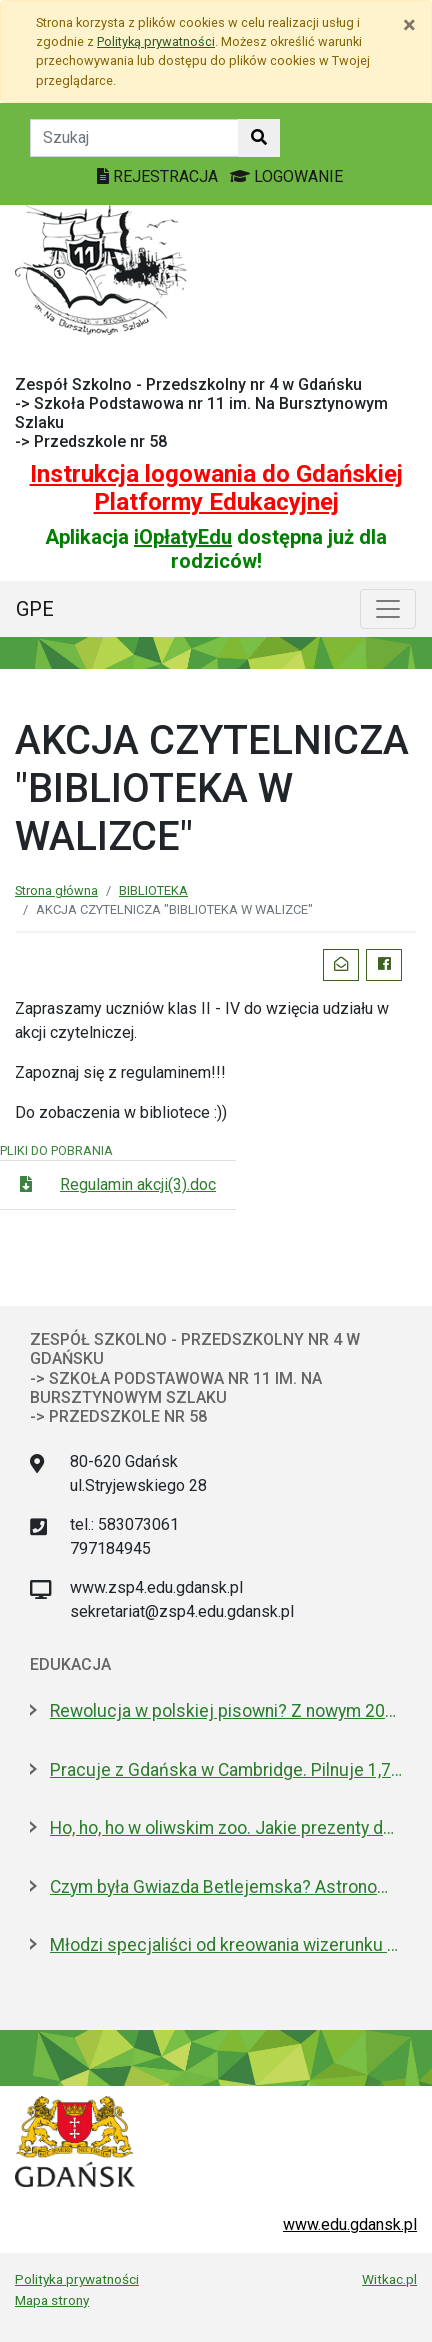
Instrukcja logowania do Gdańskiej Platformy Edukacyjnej (216, 488)
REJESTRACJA (159, 176)
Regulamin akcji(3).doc (138, 1184)
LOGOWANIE (286, 176)
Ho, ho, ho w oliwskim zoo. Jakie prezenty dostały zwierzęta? (226, 1828)
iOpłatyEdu (183, 537)
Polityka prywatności (77, 2279)
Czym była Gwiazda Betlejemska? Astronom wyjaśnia (226, 1887)
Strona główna (56, 890)
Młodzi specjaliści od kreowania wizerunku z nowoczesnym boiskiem (226, 1945)
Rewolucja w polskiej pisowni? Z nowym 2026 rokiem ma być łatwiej (226, 1711)
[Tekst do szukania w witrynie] (134, 138)
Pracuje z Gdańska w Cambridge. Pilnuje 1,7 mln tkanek (226, 1770)
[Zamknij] (409, 25)
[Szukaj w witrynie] (259, 138)
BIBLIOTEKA (153, 890)
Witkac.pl (389, 2279)
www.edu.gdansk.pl (350, 2224)
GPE (35, 609)
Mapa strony (52, 2300)
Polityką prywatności (156, 41)
